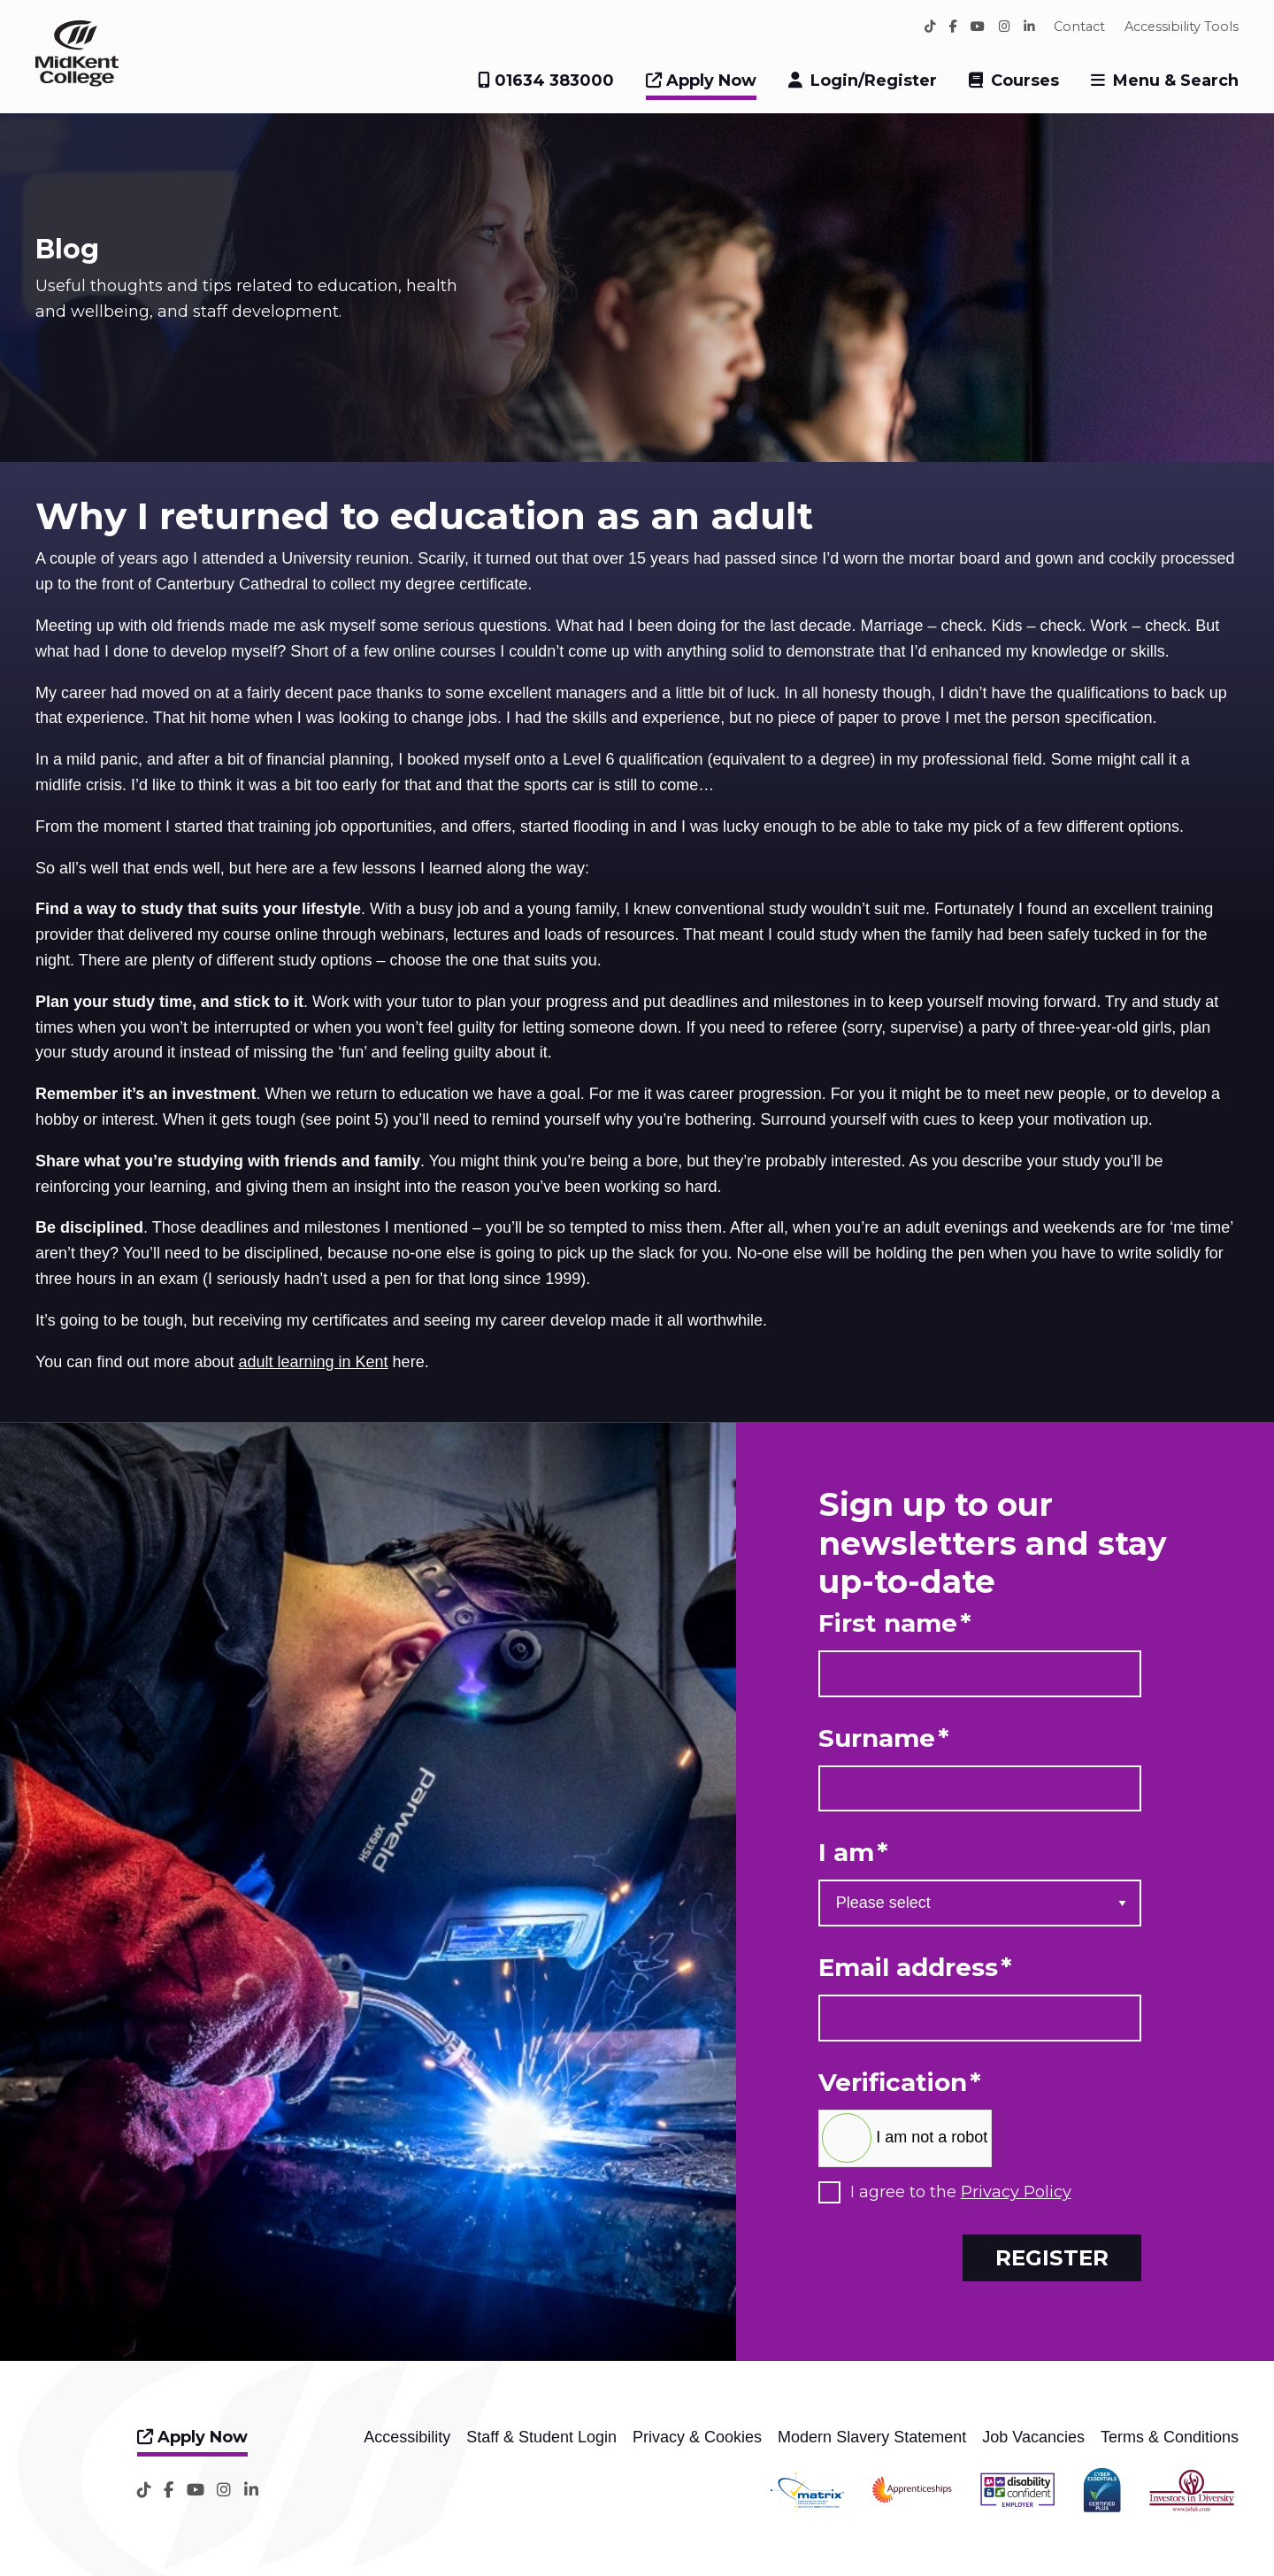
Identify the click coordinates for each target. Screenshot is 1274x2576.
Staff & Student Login (541, 2437)
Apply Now (701, 80)
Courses (1025, 80)
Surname (883, 1738)
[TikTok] (930, 26)
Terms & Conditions (1170, 2437)
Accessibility (407, 2437)
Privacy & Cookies (697, 2437)
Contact (1079, 26)
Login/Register (873, 80)
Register (1052, 2257)
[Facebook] (953, 26)
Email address (915, 1967)
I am (853, 1852)
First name (894, 1623)
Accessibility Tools (1181, 26)
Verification (899, 2082)
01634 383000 (546, 80)
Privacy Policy (1016, 2192)
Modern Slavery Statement (872, 2437)
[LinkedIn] (1029, 26)
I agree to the (960, 2192)
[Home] (77, 81)
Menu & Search (1176, 80)
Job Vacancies (1033, 2437)
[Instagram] (1004, 26)
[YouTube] (978, 26)
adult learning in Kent (313, 1362)
